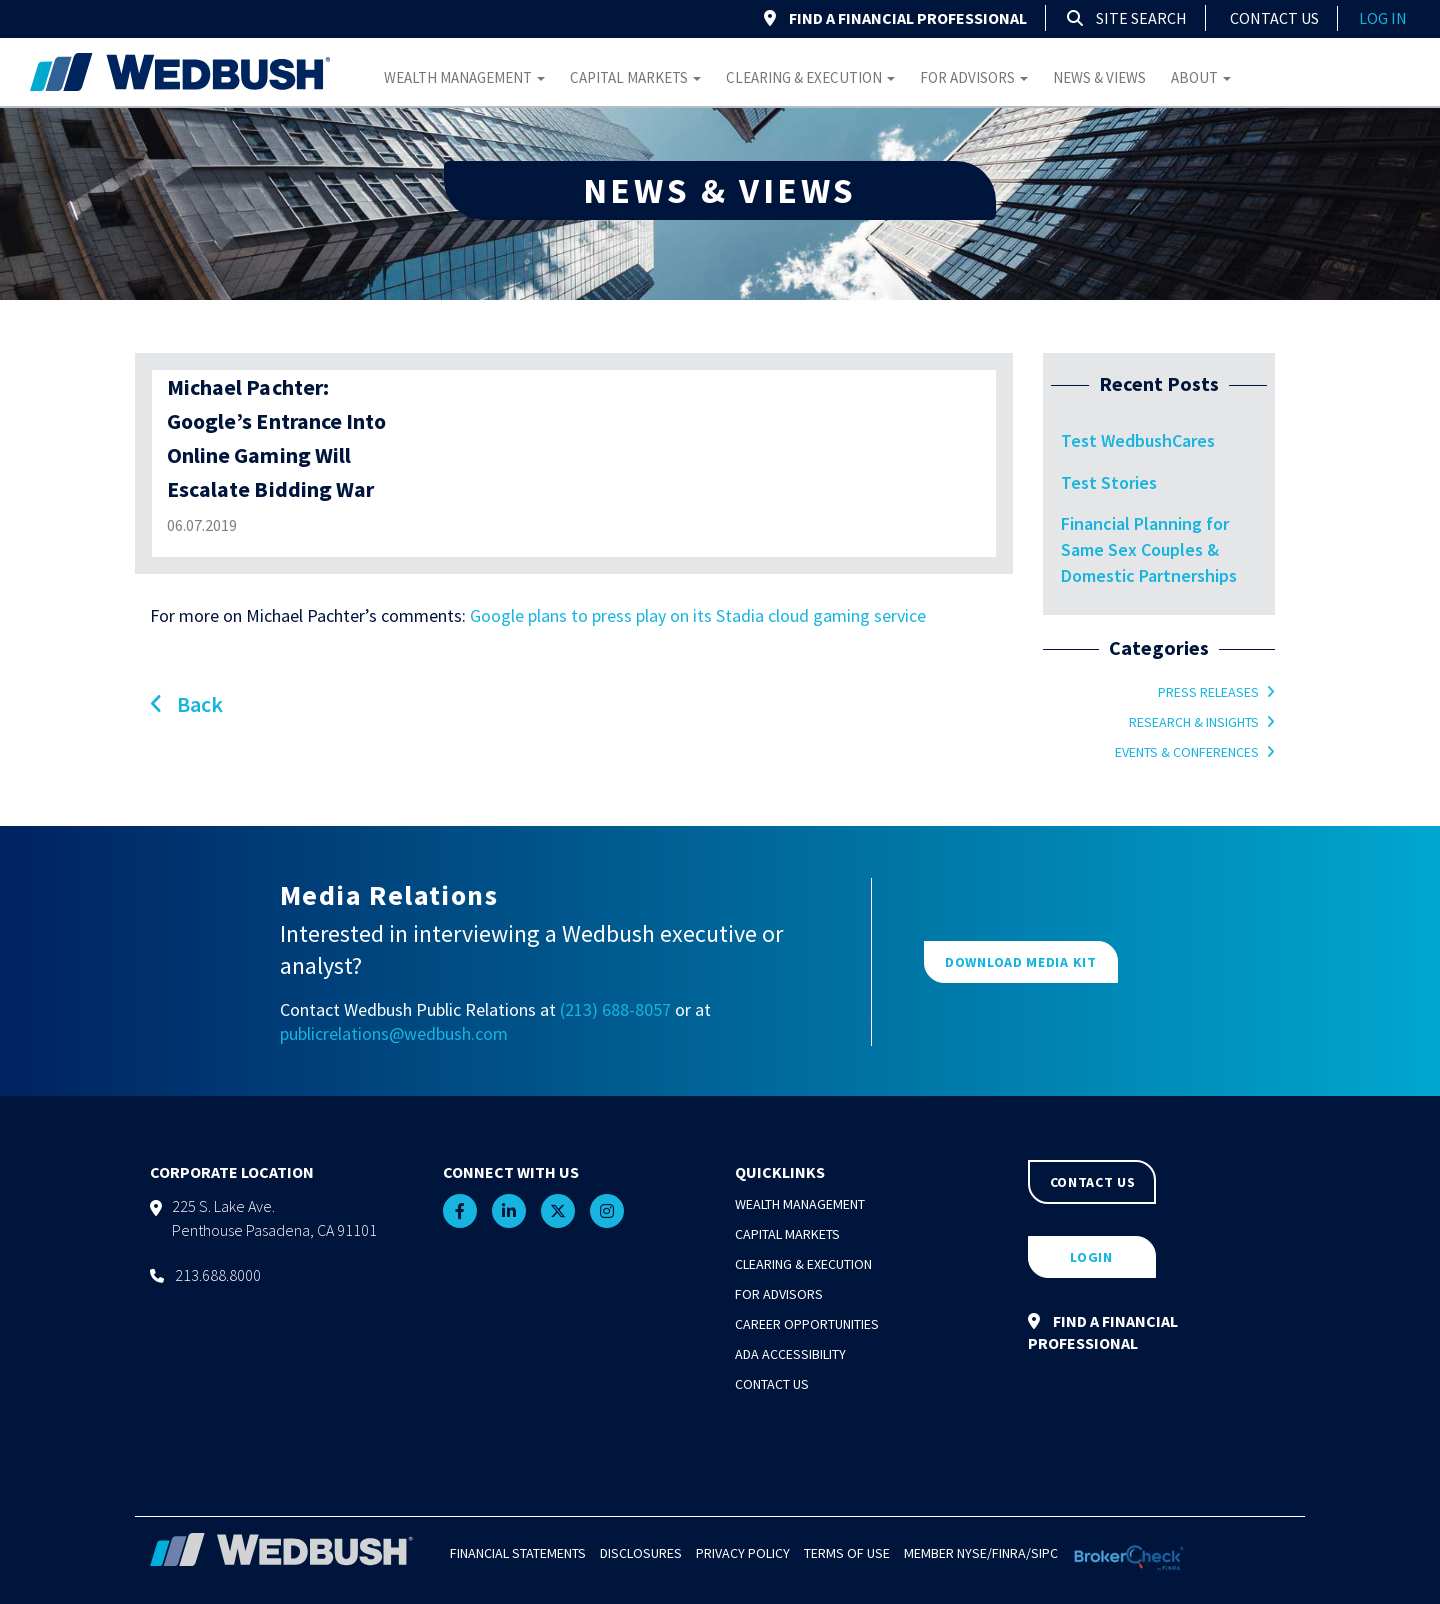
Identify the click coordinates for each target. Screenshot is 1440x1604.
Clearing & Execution (810, 77)
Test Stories (1109, 482)
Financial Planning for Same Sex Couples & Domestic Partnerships (1149, 549)
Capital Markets (635, 77)
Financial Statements (518, 1553)
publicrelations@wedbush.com (394, 1033)
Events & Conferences (1187, 752)
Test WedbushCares (1138, 440)
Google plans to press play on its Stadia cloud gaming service (698, 615)
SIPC (1044, 1553)
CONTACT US (1093, 1182)
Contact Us (1274, 18)
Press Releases (1208, 692)
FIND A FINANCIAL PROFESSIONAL (895, 18)
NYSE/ (974, 1553)
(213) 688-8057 (615, 1009)
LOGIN (1091, 1257)
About (1201, 77)
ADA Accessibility (790, 1354)
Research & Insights (1194, 722)
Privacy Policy (743, 1553)
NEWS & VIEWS (720, 190)
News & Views (1099, 77)
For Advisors (974, 77)
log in (1383, 18)
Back (186, 704)
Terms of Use (847, 1553)
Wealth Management (464, 77)
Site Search (1127, 18)
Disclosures (641, 1553)
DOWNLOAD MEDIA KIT (1021, 962)
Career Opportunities (807, 1324)
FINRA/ (1011, 1553)
